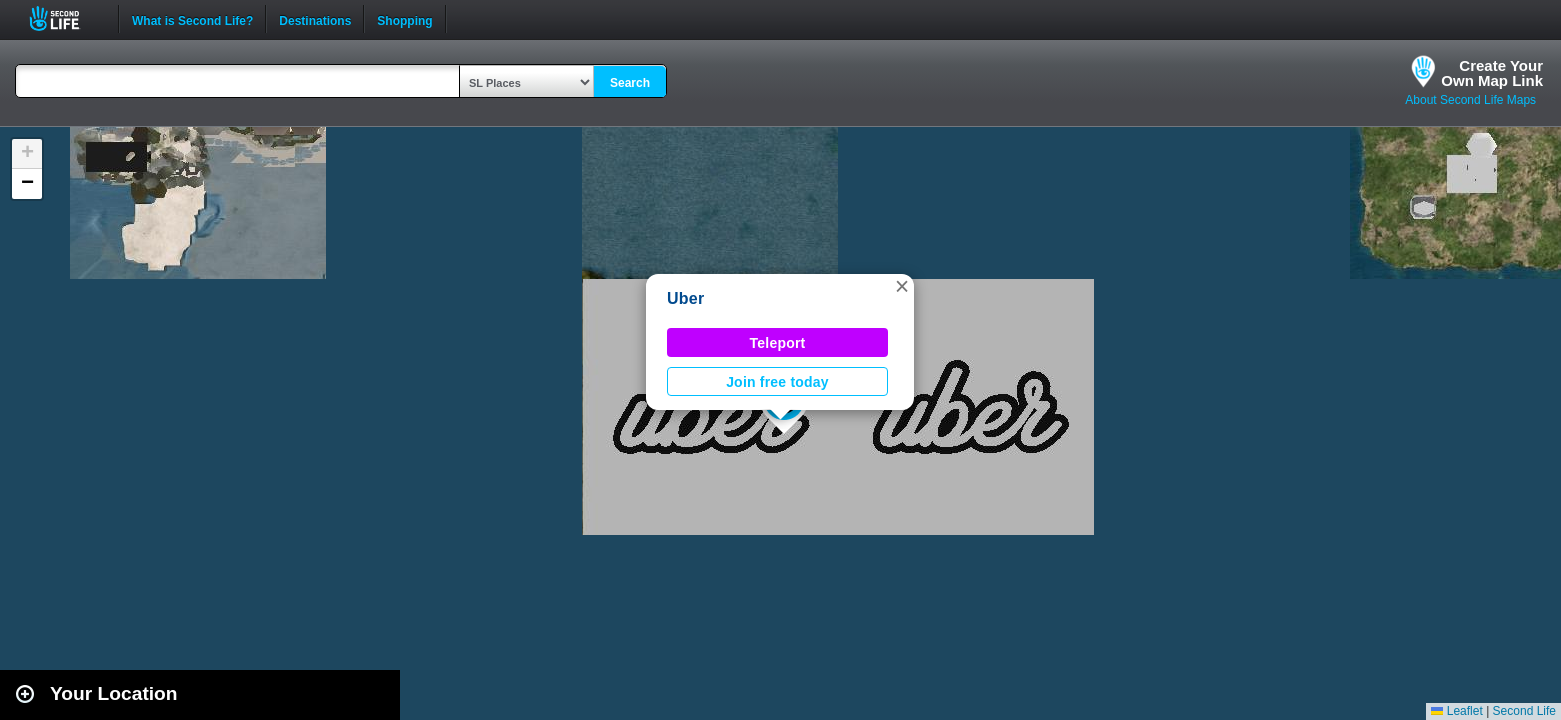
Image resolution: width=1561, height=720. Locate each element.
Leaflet (1456, 711)
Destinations (315, 19)
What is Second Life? (192, 19)
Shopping (404, 19)
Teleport (778, 343)
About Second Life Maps (1470, 100)
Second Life (65, 18)
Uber (685, 298)
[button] (902, 286)
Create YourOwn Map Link (1492, 73)
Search (630, 83)
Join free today (777, 382)
